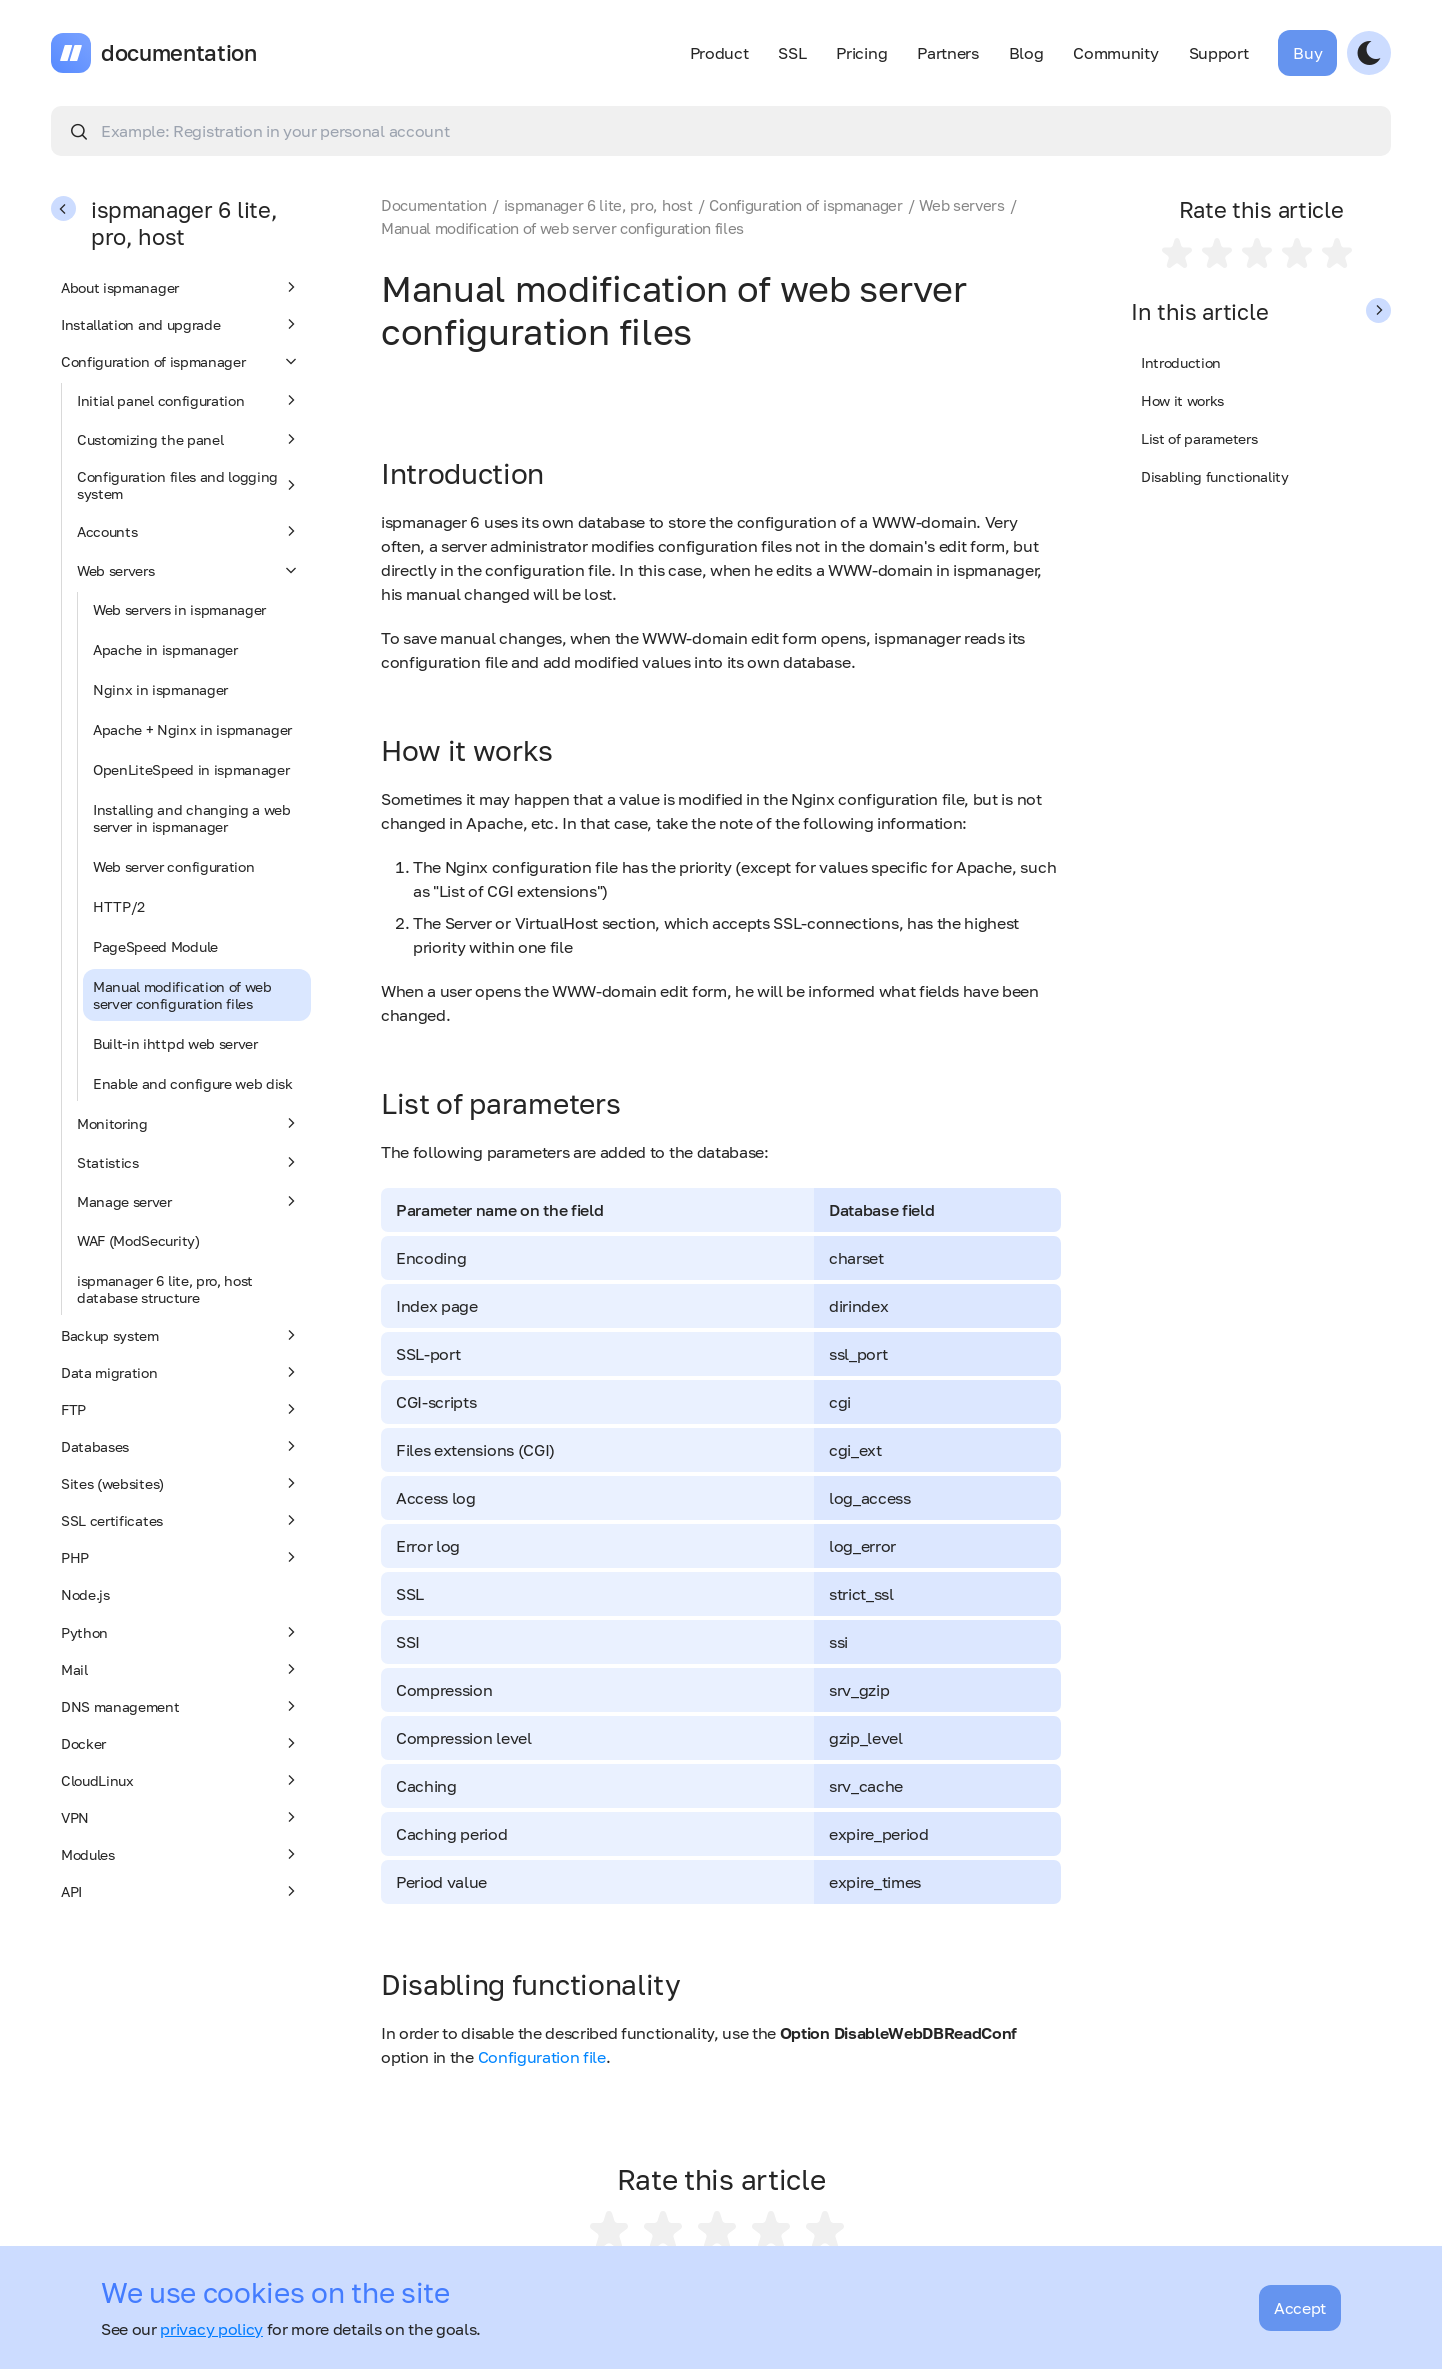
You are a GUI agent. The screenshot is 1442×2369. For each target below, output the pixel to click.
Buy (1307, 53)
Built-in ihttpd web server (175, 1043)
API (181, 1891)
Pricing (861, 53)
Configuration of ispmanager (181, 361)
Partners (947, 53)
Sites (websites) (181, 1483)
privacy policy (211, 2329)
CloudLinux (181, 1780)
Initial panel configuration (189, 400)
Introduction (1181, 362)
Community (1115, 53)
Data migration (181, 1372)
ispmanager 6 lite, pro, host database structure (165, 1289)
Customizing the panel (189, 439)
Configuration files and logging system (189, 485)
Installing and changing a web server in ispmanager (192, 818)
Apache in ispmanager (165, 649)
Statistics (189, 1162)
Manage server (189, 1201)
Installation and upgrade (181, 324)
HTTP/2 (119, 906)
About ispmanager (181, 287)
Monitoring (189, 1123)
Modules (181, 1854)
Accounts (189, 531)
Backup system (181, 1335)
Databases (181, 1446)
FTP (181, 1409)
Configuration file (542, 2057)
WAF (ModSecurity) (138, 1240)
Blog (1026, 53)
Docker (181, 1743)
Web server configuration (173, 866)
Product (719, 53)
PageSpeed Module (155, 946)
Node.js (85, 1594)
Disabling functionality (1215, 476)
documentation (179, 53)
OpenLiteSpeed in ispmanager (191, 769)
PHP (181, 1557)
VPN (181, 1817)
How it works (1182, 400)
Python (181, 1632)
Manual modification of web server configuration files (182, 995)
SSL (792, 53)
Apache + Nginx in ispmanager (192, 729)
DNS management (181, 1706)
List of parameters (1199, 438)
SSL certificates (181, 1520)
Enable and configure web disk (193, 1083)
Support (1219, 53)
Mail (181, 1669)
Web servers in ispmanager (179, 609)
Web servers (189, 570)
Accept (1300, 2308)
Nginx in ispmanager (160, 689)
